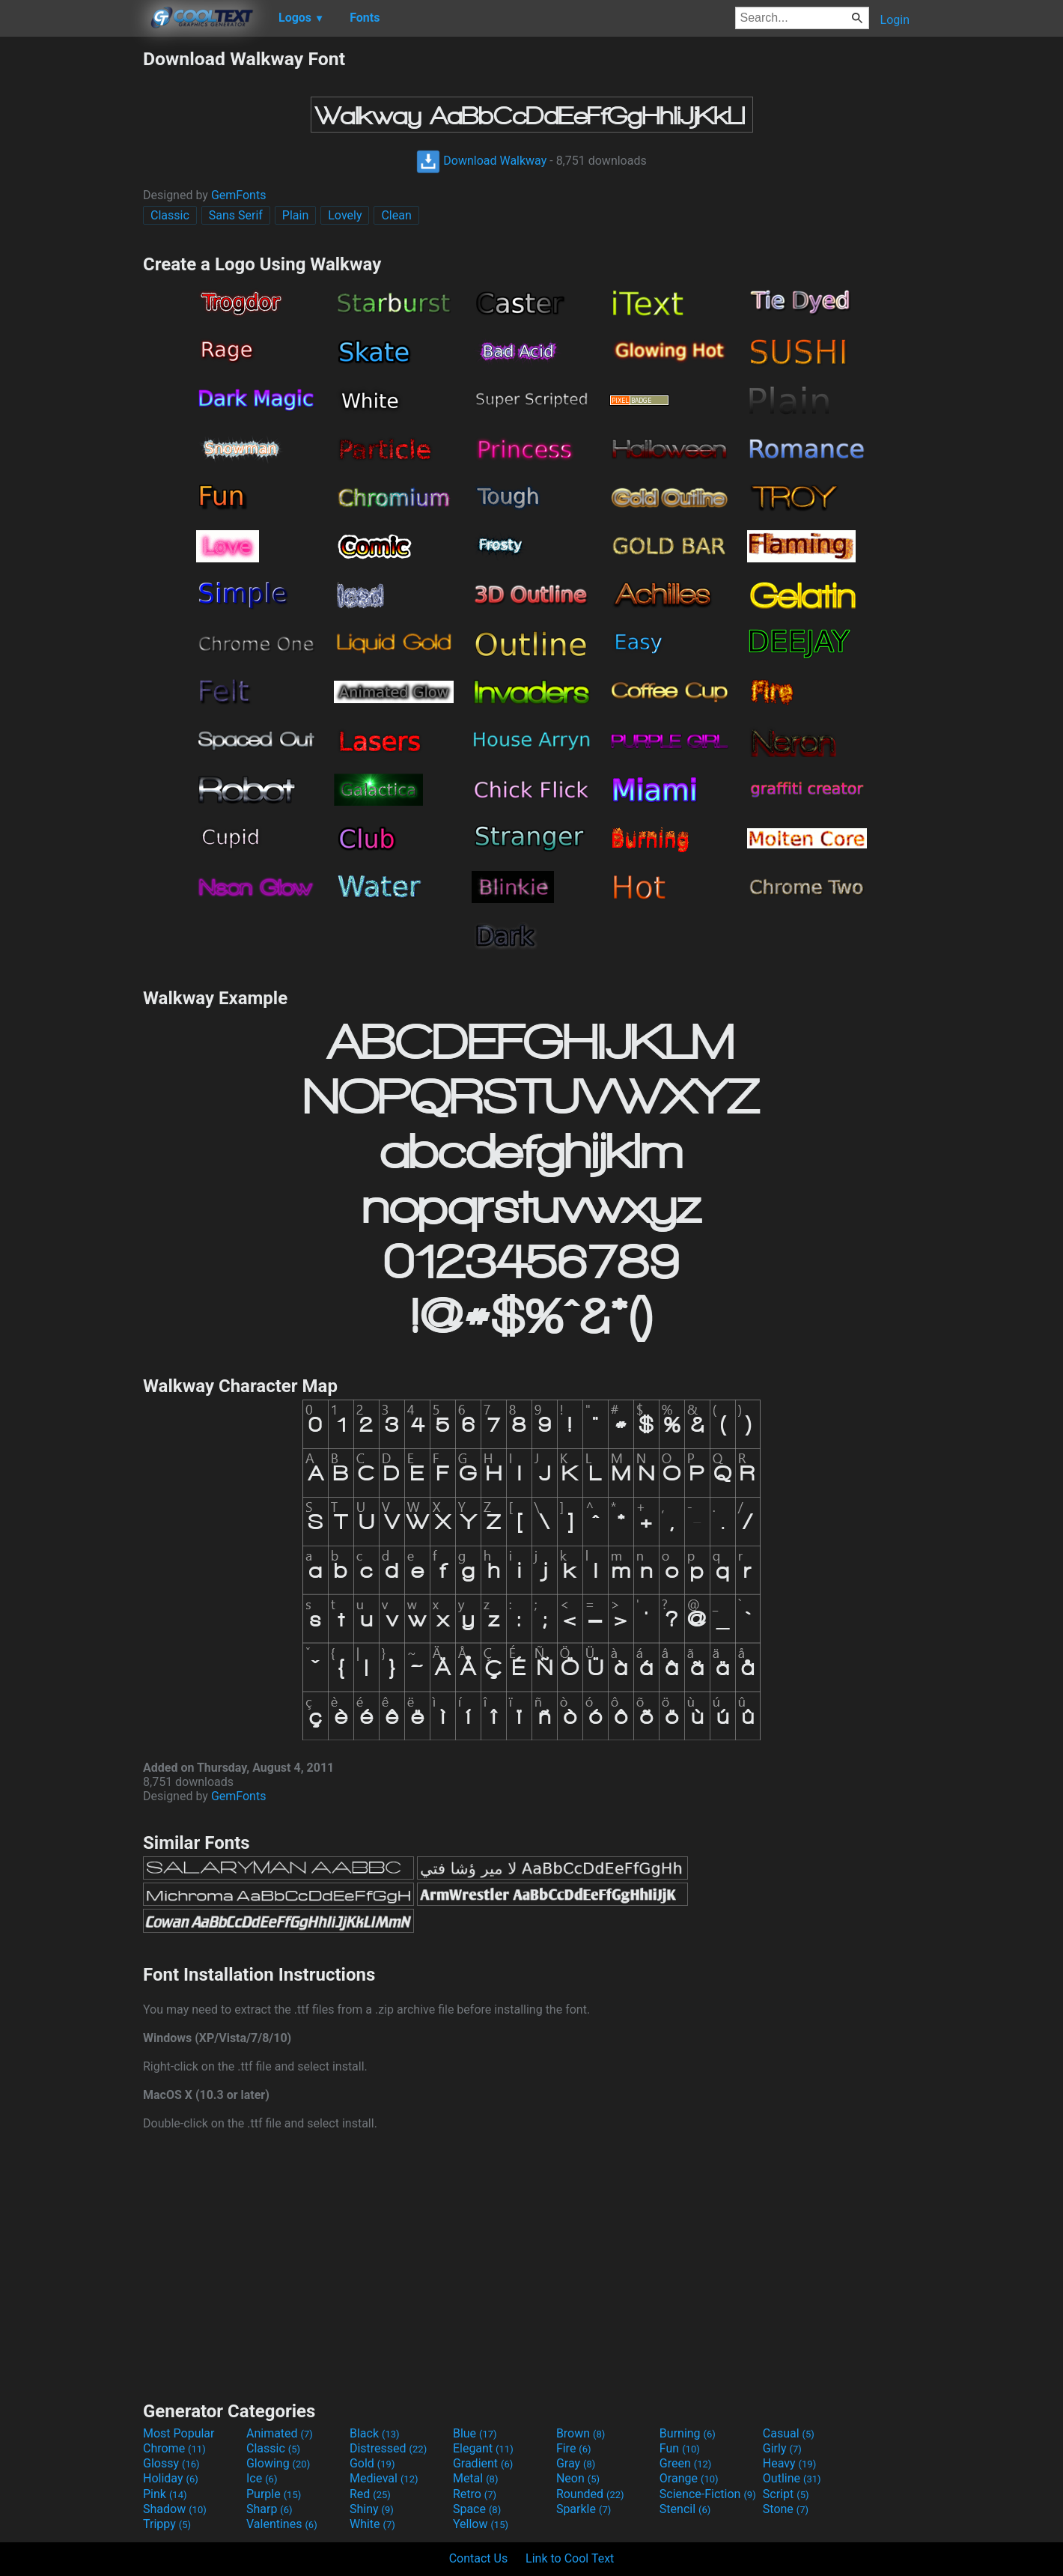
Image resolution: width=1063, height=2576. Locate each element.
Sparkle (583, 2509)
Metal (476, 2478)
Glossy (171, 2463)
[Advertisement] (71, 272)
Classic (169, 215)
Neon (578, 2478)
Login (895, 20)
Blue (475, 2433)
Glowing (278, 2463)
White (372, 2524)
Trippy (167, 2524)
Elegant (483, 2448)
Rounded (590, 2494)
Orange (689, 2478)
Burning (688, 2433)
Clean (396, 215)
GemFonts (238, 195)
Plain (295, 215)
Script (786, 2494)
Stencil (685, 2509)
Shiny (372, 2509)
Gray (575, 2463)
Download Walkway (481, 161)
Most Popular (179, 2433)
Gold (372, 2463)
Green (686, 2463)
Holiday (170, 2478)
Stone (785, 2509)
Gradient (483, 2463)
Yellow (480, 2524)
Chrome (174, 2448)
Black (375, 2433)
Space (477, 2509)
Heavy (789, 2463)
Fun (680, 2448)
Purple (273, 2494)
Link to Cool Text (570, 2558)
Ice (261, 2478)
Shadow (175, 2509)
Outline (792, 2478)
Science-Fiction (708, 2494)
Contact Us (478, 2558)
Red (370, 2494)
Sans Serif (236, 215)
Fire (573, 2448)
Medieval (384, 2478)
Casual (788, 2433)
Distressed (388, 2448)
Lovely (345, 215)
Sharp (269, 2509)
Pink (165, 2494)
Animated (279, 2433)
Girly (782, 2448)
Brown (580, 2433)
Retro (474, 2494)
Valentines (281, 2524)
